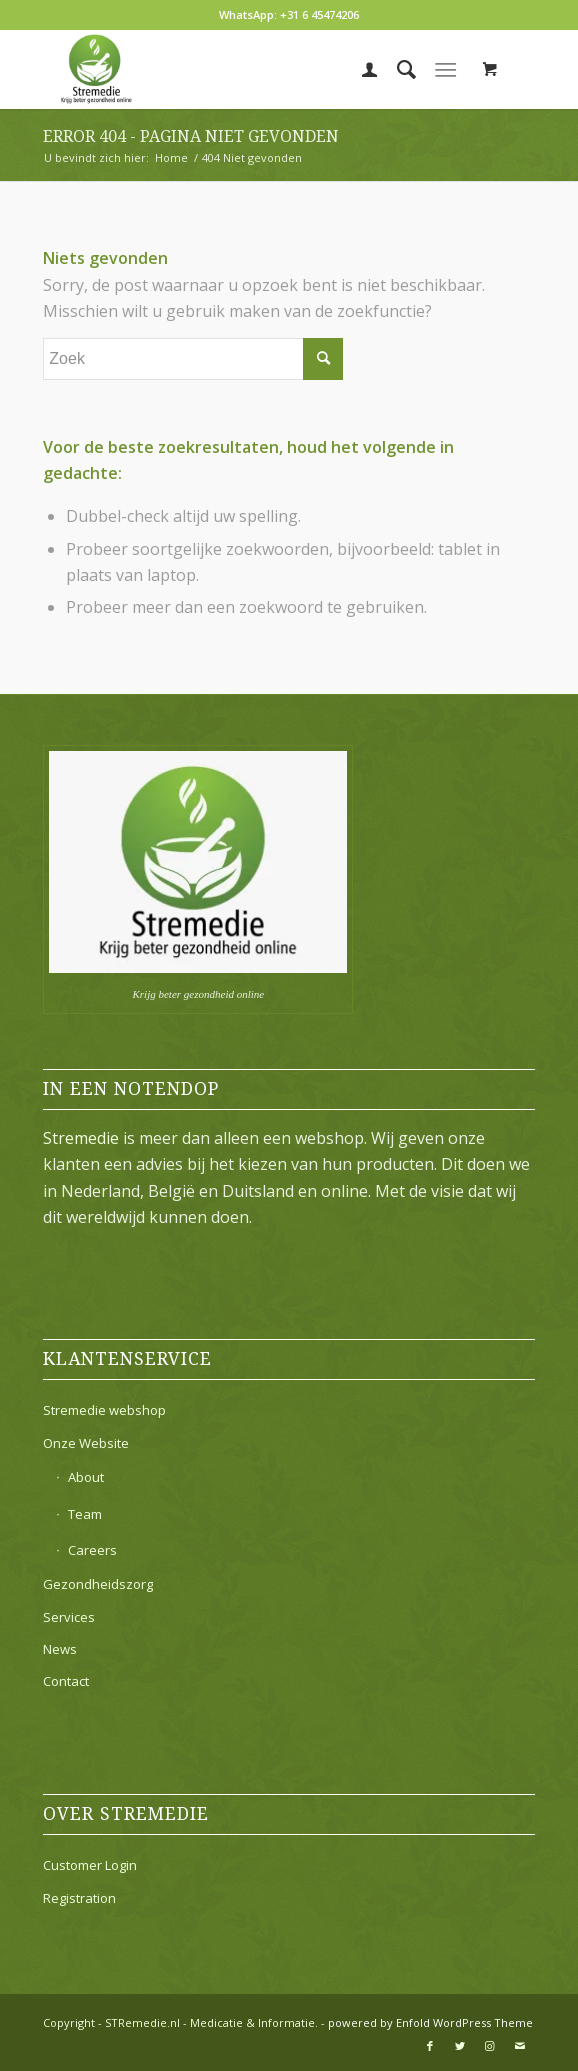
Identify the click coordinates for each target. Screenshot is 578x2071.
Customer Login (90, 1865)
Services (69, 1617)
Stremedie (81, 1138)
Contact (66, 1681)
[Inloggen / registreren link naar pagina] (359, 69)
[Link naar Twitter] (460, 2046)
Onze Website (86, 1443)
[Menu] (445, 69)
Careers (92, 1550)
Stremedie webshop (104, 1410)
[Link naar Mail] (520, 2046)
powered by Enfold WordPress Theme (430, 2022)
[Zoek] (396, 69)
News (60, 1649)
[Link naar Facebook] (430, 2046)
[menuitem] (359, 69)
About (86, 1477)
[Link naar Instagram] (490, 2046)
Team (85, 1514)
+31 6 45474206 (319, 14)
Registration (79, 1898)
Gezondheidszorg (98, 1584)
